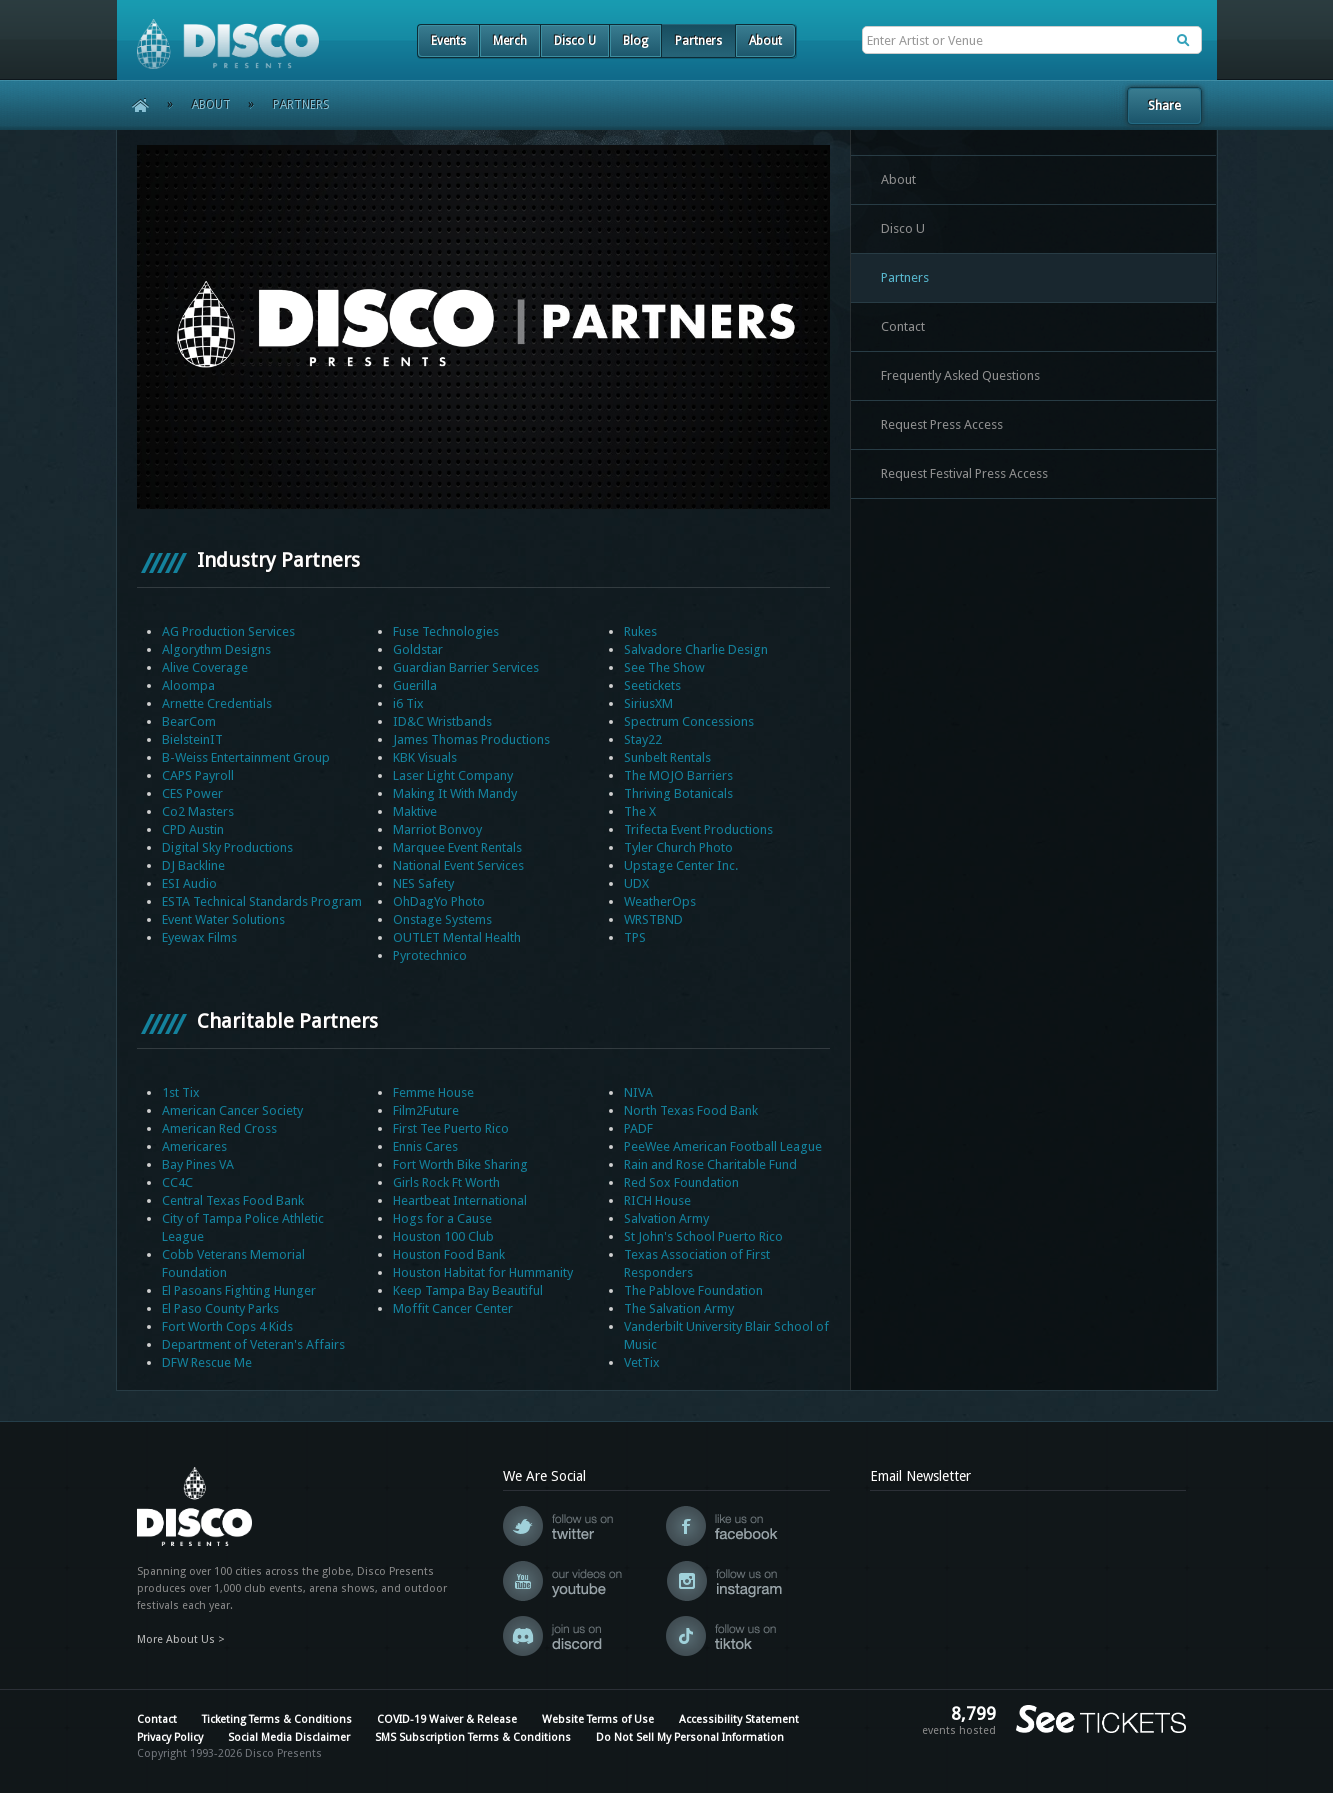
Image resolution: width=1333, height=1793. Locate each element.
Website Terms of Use (598, 1719)
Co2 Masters (198, 811)
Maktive (415, 811)
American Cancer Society (232, 1110)
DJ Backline (193, 865)
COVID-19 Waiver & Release (447, 1719)
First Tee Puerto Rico (451, 1128)
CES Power (192, 793)
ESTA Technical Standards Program (262, 901)
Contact (903, 326)
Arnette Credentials (217, 703)
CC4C (177, 1182)
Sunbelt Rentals (667, 757)
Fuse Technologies (446, 631)
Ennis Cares (425, 1146)
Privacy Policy (170, 1737)
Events (448, 41)
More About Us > (181, 1639)
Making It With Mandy (455, 793)
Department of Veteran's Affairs (253, 1344)
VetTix (642, 1362)
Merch (510, 41)
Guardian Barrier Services (466, 667)
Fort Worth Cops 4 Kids (227, 1326)
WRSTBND (653, 919)
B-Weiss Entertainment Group (246, 757)
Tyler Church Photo (678, 847)
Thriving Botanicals (678, 793)
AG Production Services (228, 631)
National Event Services (458, 865)
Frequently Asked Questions (960, 375)
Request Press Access (942, 424)
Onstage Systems (442, 919)
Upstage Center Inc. (681, 865)
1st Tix (181, 1092)
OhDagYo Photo (439, 901)
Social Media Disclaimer (289, 1737)
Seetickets (652, 685)
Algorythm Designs (216, 649)
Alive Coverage (205, 667)
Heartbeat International (460, 1200)
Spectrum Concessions (689, 721)
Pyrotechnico (430, 955)
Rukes (640, 631)
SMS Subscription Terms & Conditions (473, 1737)
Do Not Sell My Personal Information (690, 1737)
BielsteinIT (192, 739)
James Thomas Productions (471, 739)
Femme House (433, 1092)
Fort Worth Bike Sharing (460, 1164)
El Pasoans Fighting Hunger (239, 1290)
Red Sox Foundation (681, 1182)
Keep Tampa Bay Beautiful (468, 1290)
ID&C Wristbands (442, 721)
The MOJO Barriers (678, 775)
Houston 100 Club (443, 1236)
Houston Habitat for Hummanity (483, 1272)
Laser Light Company (453, 775)
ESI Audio (189, 883)
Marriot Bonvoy (437, 829)
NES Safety (423, 883)
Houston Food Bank (449, 1254)
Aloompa (188, 685)
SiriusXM (648, 703)
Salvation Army (666, 1218)
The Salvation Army (679, 1308)
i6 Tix (408, 703)
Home (133, 105)
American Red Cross (219, 1128)
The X (640, 811)
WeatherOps (660, 901)
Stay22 (643, 739)
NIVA (638, 1092)
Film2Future (426, 1110)
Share (1164, 105)
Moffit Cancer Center (453, 1308)
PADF (638, 1128)
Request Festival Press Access (964, 473)
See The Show (664, 667)
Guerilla (415, 685)
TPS (635, 937)
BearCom (189, 721)
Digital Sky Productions (227, 847)
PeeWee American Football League (723, 1146)
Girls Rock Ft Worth (446, 1182)
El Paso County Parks (220, 1308)
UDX (636, 883)
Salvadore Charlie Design (696, 649)
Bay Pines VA (198, 1164)
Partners (698, 41)
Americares (194, 1146)
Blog (635, 41)
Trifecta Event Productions (698, 829)
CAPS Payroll (198, 775)
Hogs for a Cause (442, 1218)
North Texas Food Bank (691, 1110)
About (765, 41)
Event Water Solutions (223, 919)
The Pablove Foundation (693, 1290)
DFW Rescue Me (207, 1362)
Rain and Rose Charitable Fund (710, 1164)
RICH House (657, 1200)
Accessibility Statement (739, 1719)
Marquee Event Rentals (457, 847)
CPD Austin (193, 829)
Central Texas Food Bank (233, 1200)
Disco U (575, 41)
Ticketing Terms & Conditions (277, 1719)
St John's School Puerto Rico (703, 1236)
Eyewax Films (199, 937)
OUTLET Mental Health (457, 937)
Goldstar (418, 649)
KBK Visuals (425, 757)
